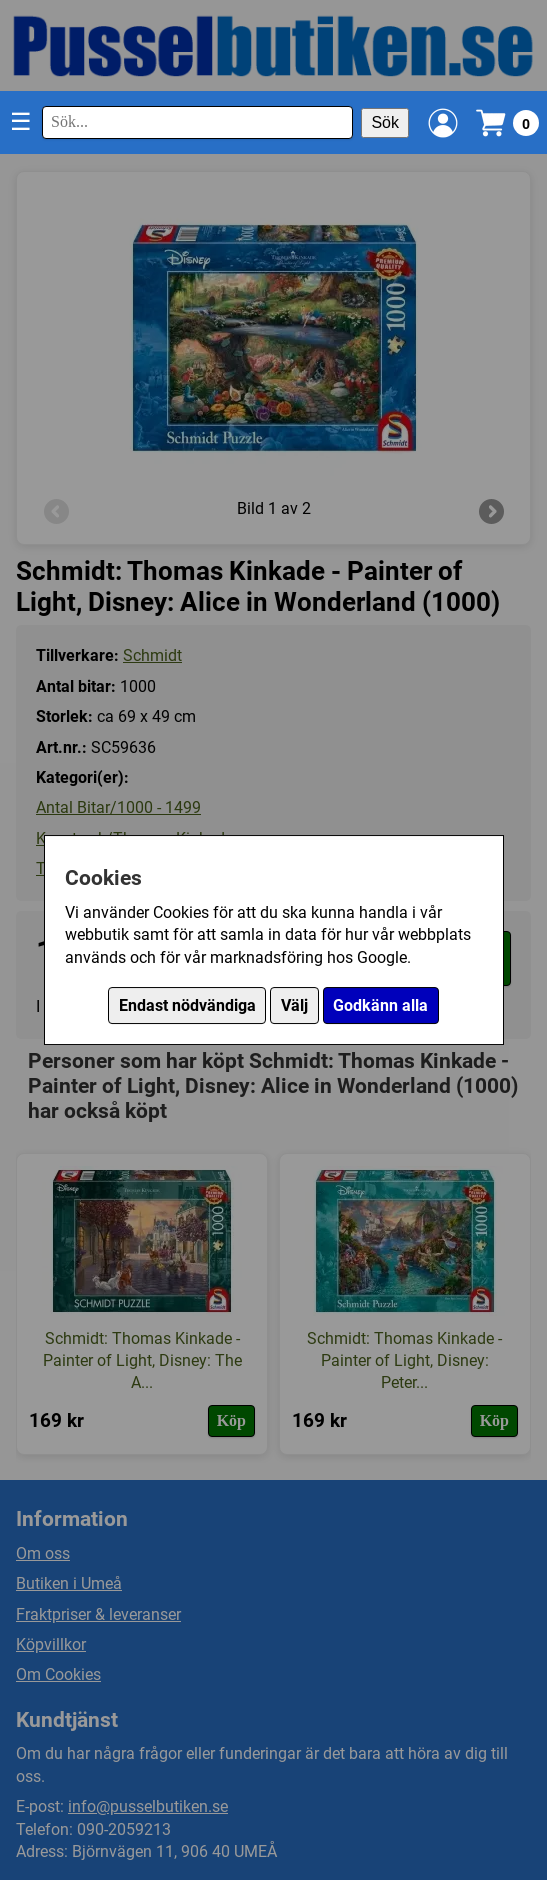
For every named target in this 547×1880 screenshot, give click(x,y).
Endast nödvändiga (187, 1005)
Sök (385, 122)
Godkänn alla (380, 1005)
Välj (294, 1005)
